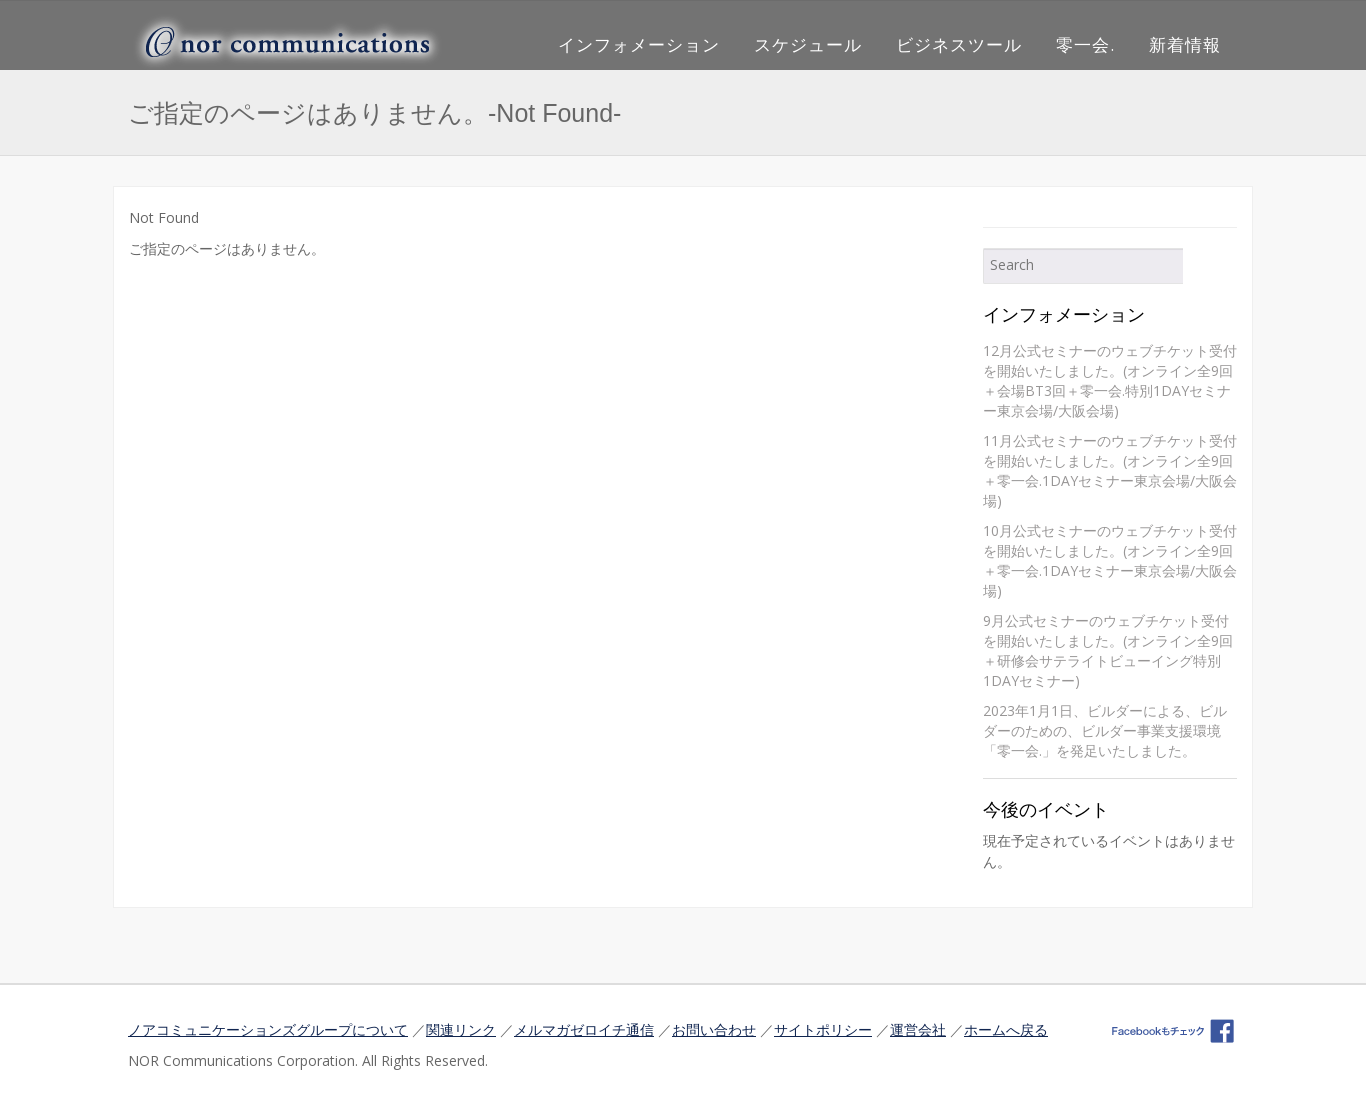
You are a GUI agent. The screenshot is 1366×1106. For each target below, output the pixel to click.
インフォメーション (639, 44)
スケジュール (808, 44)
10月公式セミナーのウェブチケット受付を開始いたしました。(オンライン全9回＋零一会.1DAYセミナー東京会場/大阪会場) (1110, 560)
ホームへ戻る (1006, 1029)
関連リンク (461, 1029)
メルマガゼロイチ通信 (584, 1029)
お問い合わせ (714, 1029)
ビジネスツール (959, 44)
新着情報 (1185, 44)
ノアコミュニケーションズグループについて (268, 1029)
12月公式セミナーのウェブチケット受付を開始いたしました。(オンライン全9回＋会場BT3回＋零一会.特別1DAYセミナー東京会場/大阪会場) (1110, 380)
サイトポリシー (823, 1029)
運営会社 (918, 1029)
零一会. (1085, 44)
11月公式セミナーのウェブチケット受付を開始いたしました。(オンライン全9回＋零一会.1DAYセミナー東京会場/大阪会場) (1110, 470)
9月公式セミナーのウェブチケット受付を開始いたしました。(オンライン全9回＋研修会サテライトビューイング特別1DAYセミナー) (1108, 650)
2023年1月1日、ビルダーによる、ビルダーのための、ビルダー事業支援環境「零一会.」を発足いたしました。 (1105, 730)
